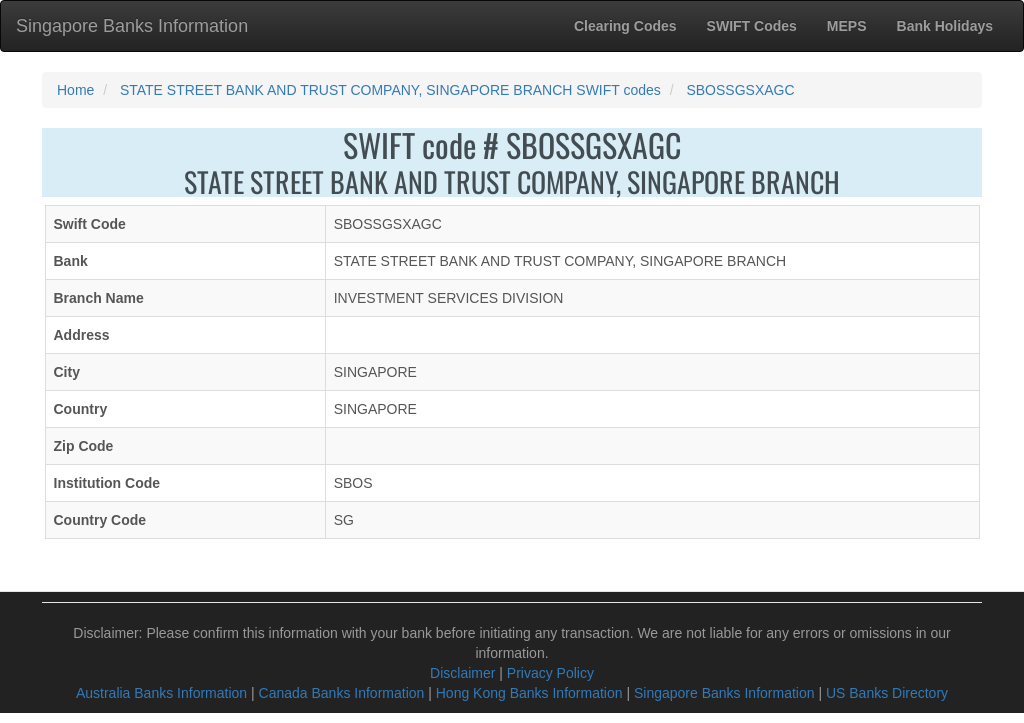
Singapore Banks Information (132, 26)
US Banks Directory (887, 693)
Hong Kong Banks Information (529, 693)
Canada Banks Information (342, 693)
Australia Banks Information (161, 693)
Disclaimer (462, 673)
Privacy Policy (550, 673)
